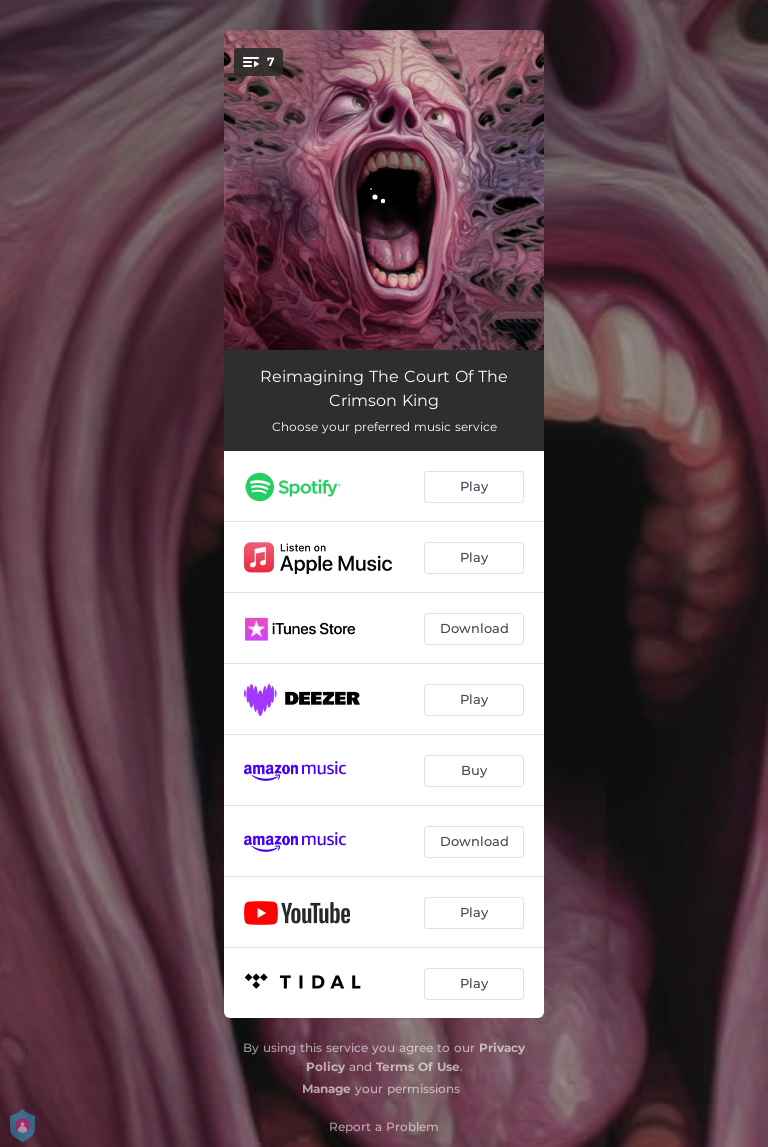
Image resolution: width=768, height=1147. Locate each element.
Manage (326, 1088)
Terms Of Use (418, 1066)
